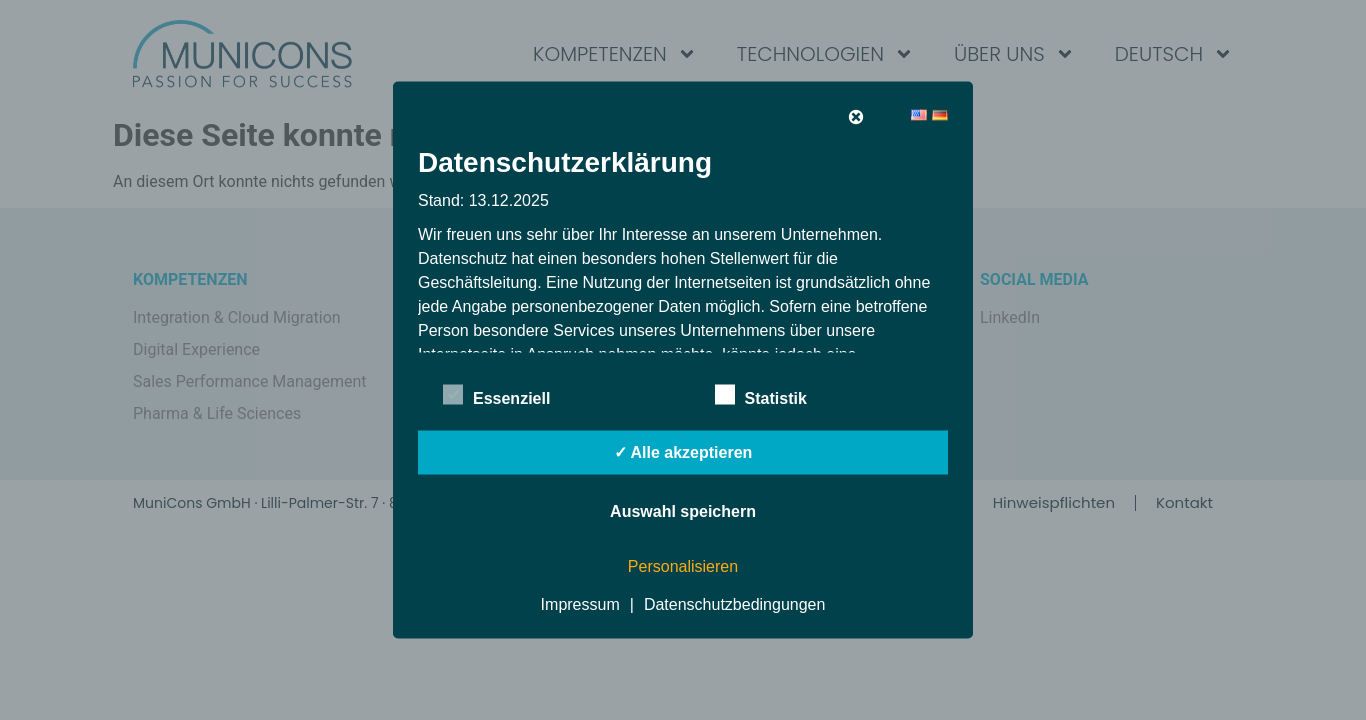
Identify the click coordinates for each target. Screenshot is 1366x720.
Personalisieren (683, 566)
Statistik (761, 395)
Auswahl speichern (683, 511)
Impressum (580, 604)
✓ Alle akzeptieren (683, 452)
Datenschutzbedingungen (734, 604)
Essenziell (496, 395)
